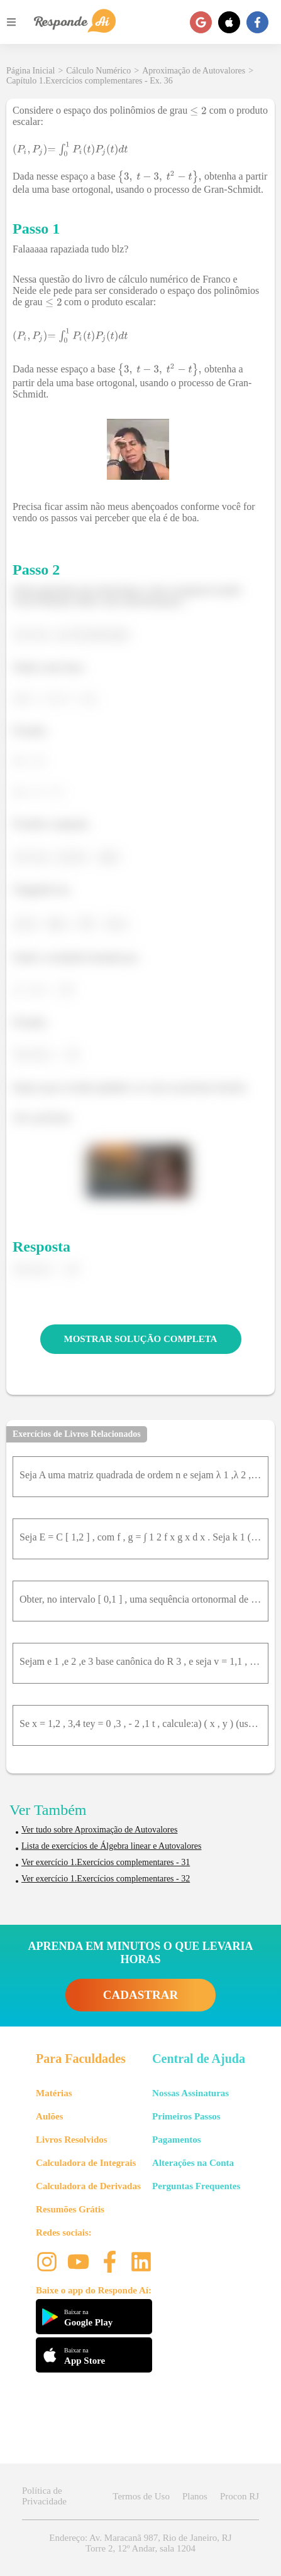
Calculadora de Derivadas (88, 2186)
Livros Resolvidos (71, 2140)
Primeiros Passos (186, 2116)
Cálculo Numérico (98, 70)
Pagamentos (176, 2140)
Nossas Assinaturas (190, 2093)
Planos (194, 2496)
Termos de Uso (141, 2496)
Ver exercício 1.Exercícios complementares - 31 (105, 1862)
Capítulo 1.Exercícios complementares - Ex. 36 (89, 80)
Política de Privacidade (44, 2496)
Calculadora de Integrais (86, 2163)
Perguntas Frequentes (196, 2186)
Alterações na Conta (193, 2163)
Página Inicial (30, 70)
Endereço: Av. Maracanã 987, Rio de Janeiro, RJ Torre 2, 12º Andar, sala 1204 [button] (140, 2543)
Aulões (49, 2116)
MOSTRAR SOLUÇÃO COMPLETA (141, 1339)
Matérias (54, 2093)
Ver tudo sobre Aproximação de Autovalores (99, 1829)
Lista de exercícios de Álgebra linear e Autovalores (111, 1846)
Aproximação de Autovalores (193, 70)
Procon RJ (239, 2496)
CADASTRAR (140, 1994)
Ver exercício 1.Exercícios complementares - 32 (105, 1878)
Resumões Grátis (70, 2209)
